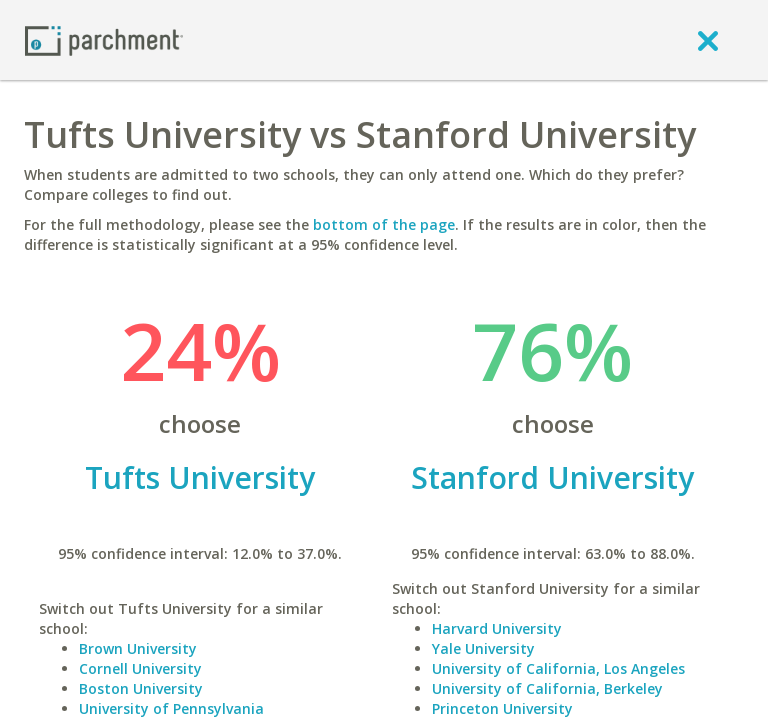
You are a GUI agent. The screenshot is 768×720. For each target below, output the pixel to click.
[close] (708, 40)
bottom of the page (384, 224)
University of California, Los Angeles (558, 668)
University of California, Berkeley (547, 688)
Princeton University (502, 708)
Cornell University (140, 668)
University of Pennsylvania (171, 708)
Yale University (483, 648)
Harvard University (497, 628)
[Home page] (104, 39)
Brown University (138, 648)
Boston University (141, 688)
